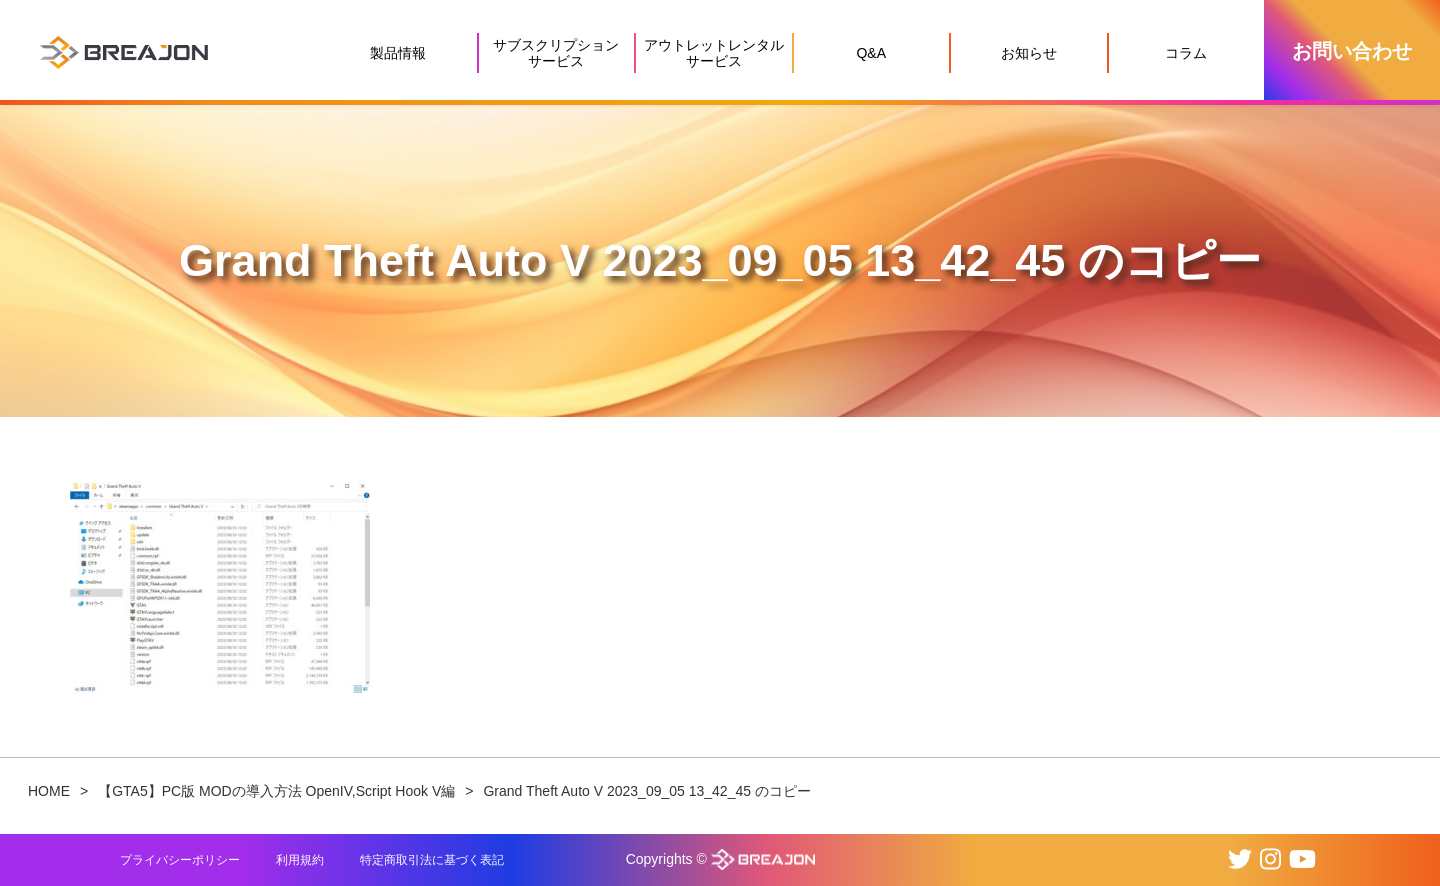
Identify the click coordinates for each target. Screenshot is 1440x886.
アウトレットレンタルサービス (714, 53)
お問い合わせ (1352, 51)
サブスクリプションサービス (556, 53)
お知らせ (1029, 53)
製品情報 (398, 53)
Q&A (871, 53)
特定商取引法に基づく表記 (432, 860)
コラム (1186, 53)
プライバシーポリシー (180, 860)
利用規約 (300, 860)
